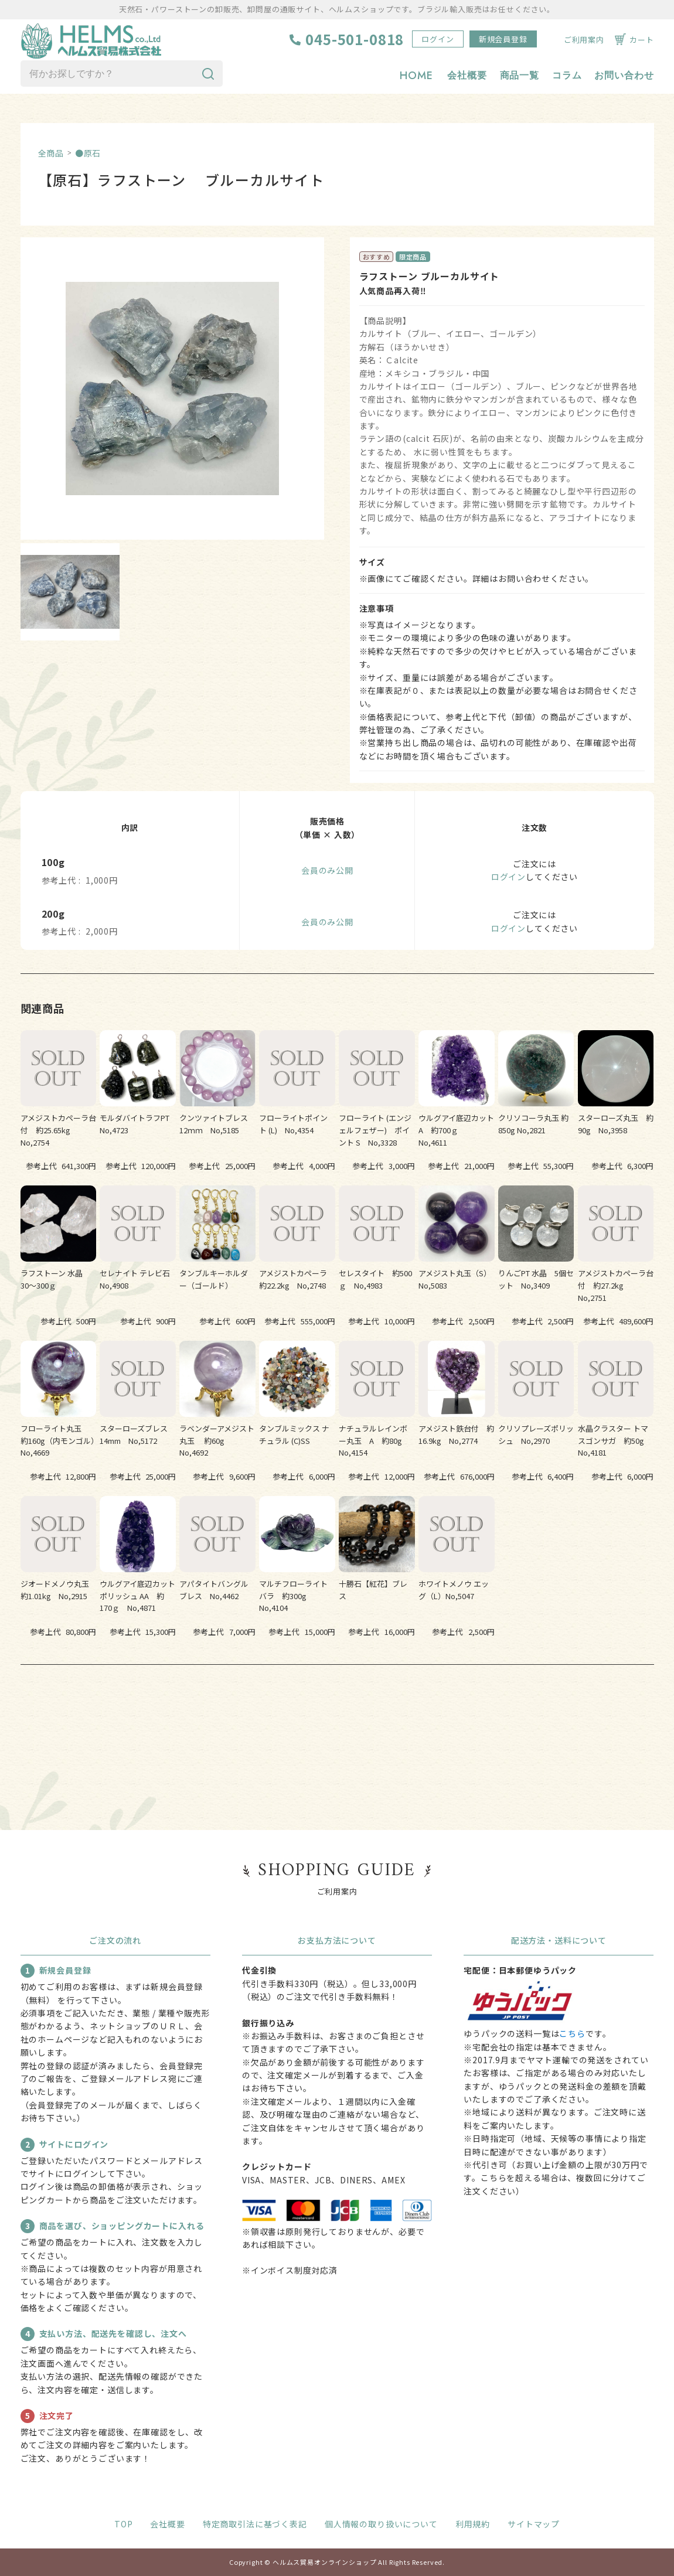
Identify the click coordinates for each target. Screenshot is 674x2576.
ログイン (437, 39)
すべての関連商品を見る (337, 1700)
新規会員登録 (503, 39)
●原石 (88, 153)
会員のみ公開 (327, 870)
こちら (572, 2033)
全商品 (51, 153)
